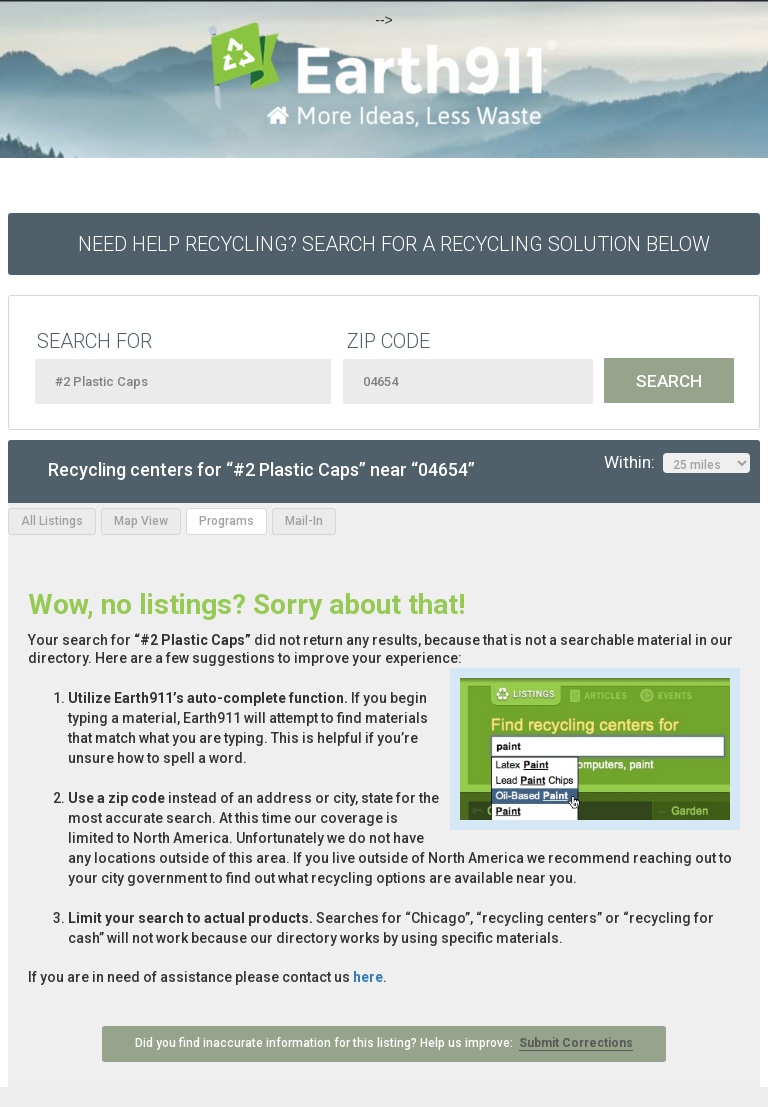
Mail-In (304, 521)
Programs (226, 521)
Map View (141, 521)
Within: (677, 463)
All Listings (52, 521)
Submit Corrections (576, 1043)
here (368, 977)
